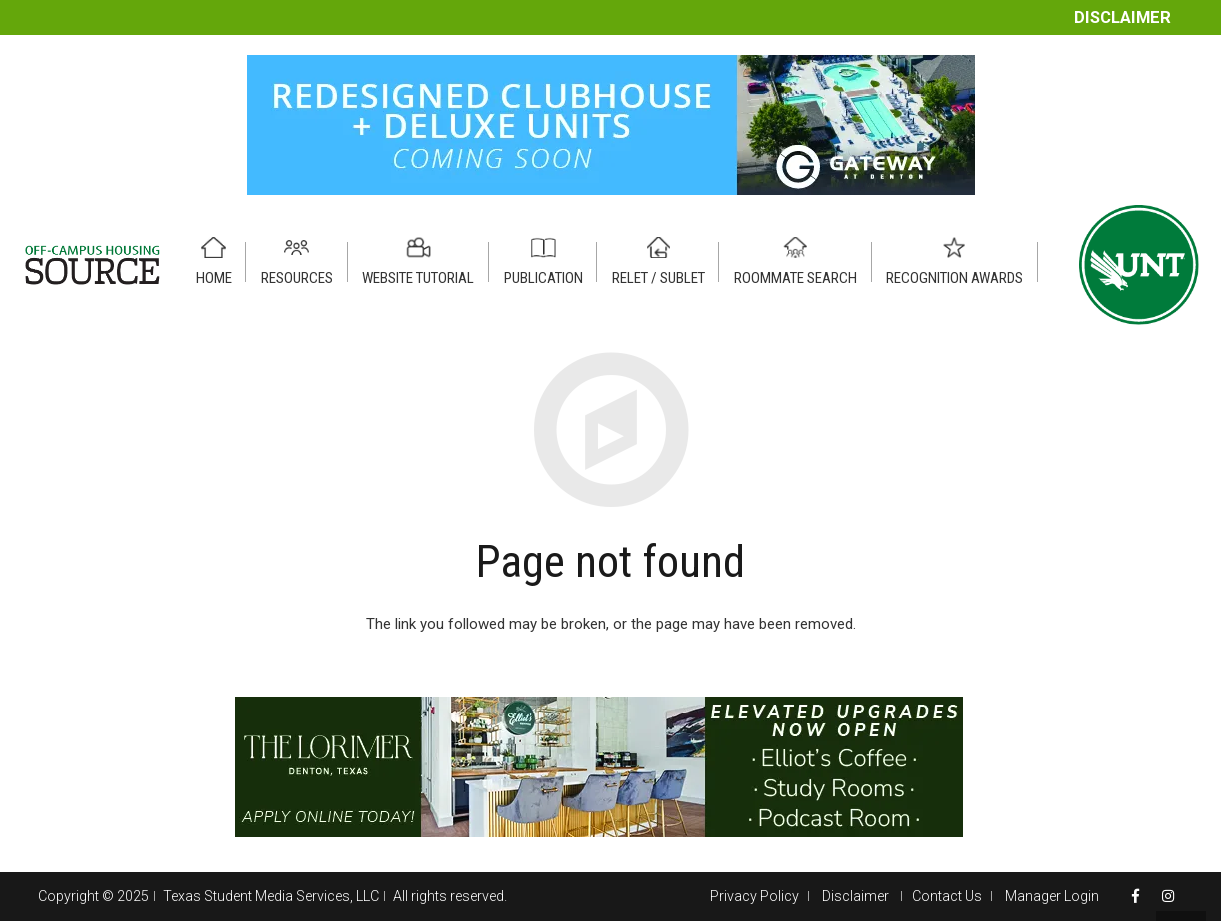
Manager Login (1052, 896)
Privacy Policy (754, 896)
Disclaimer (1122, 17)
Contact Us (947, 896)
